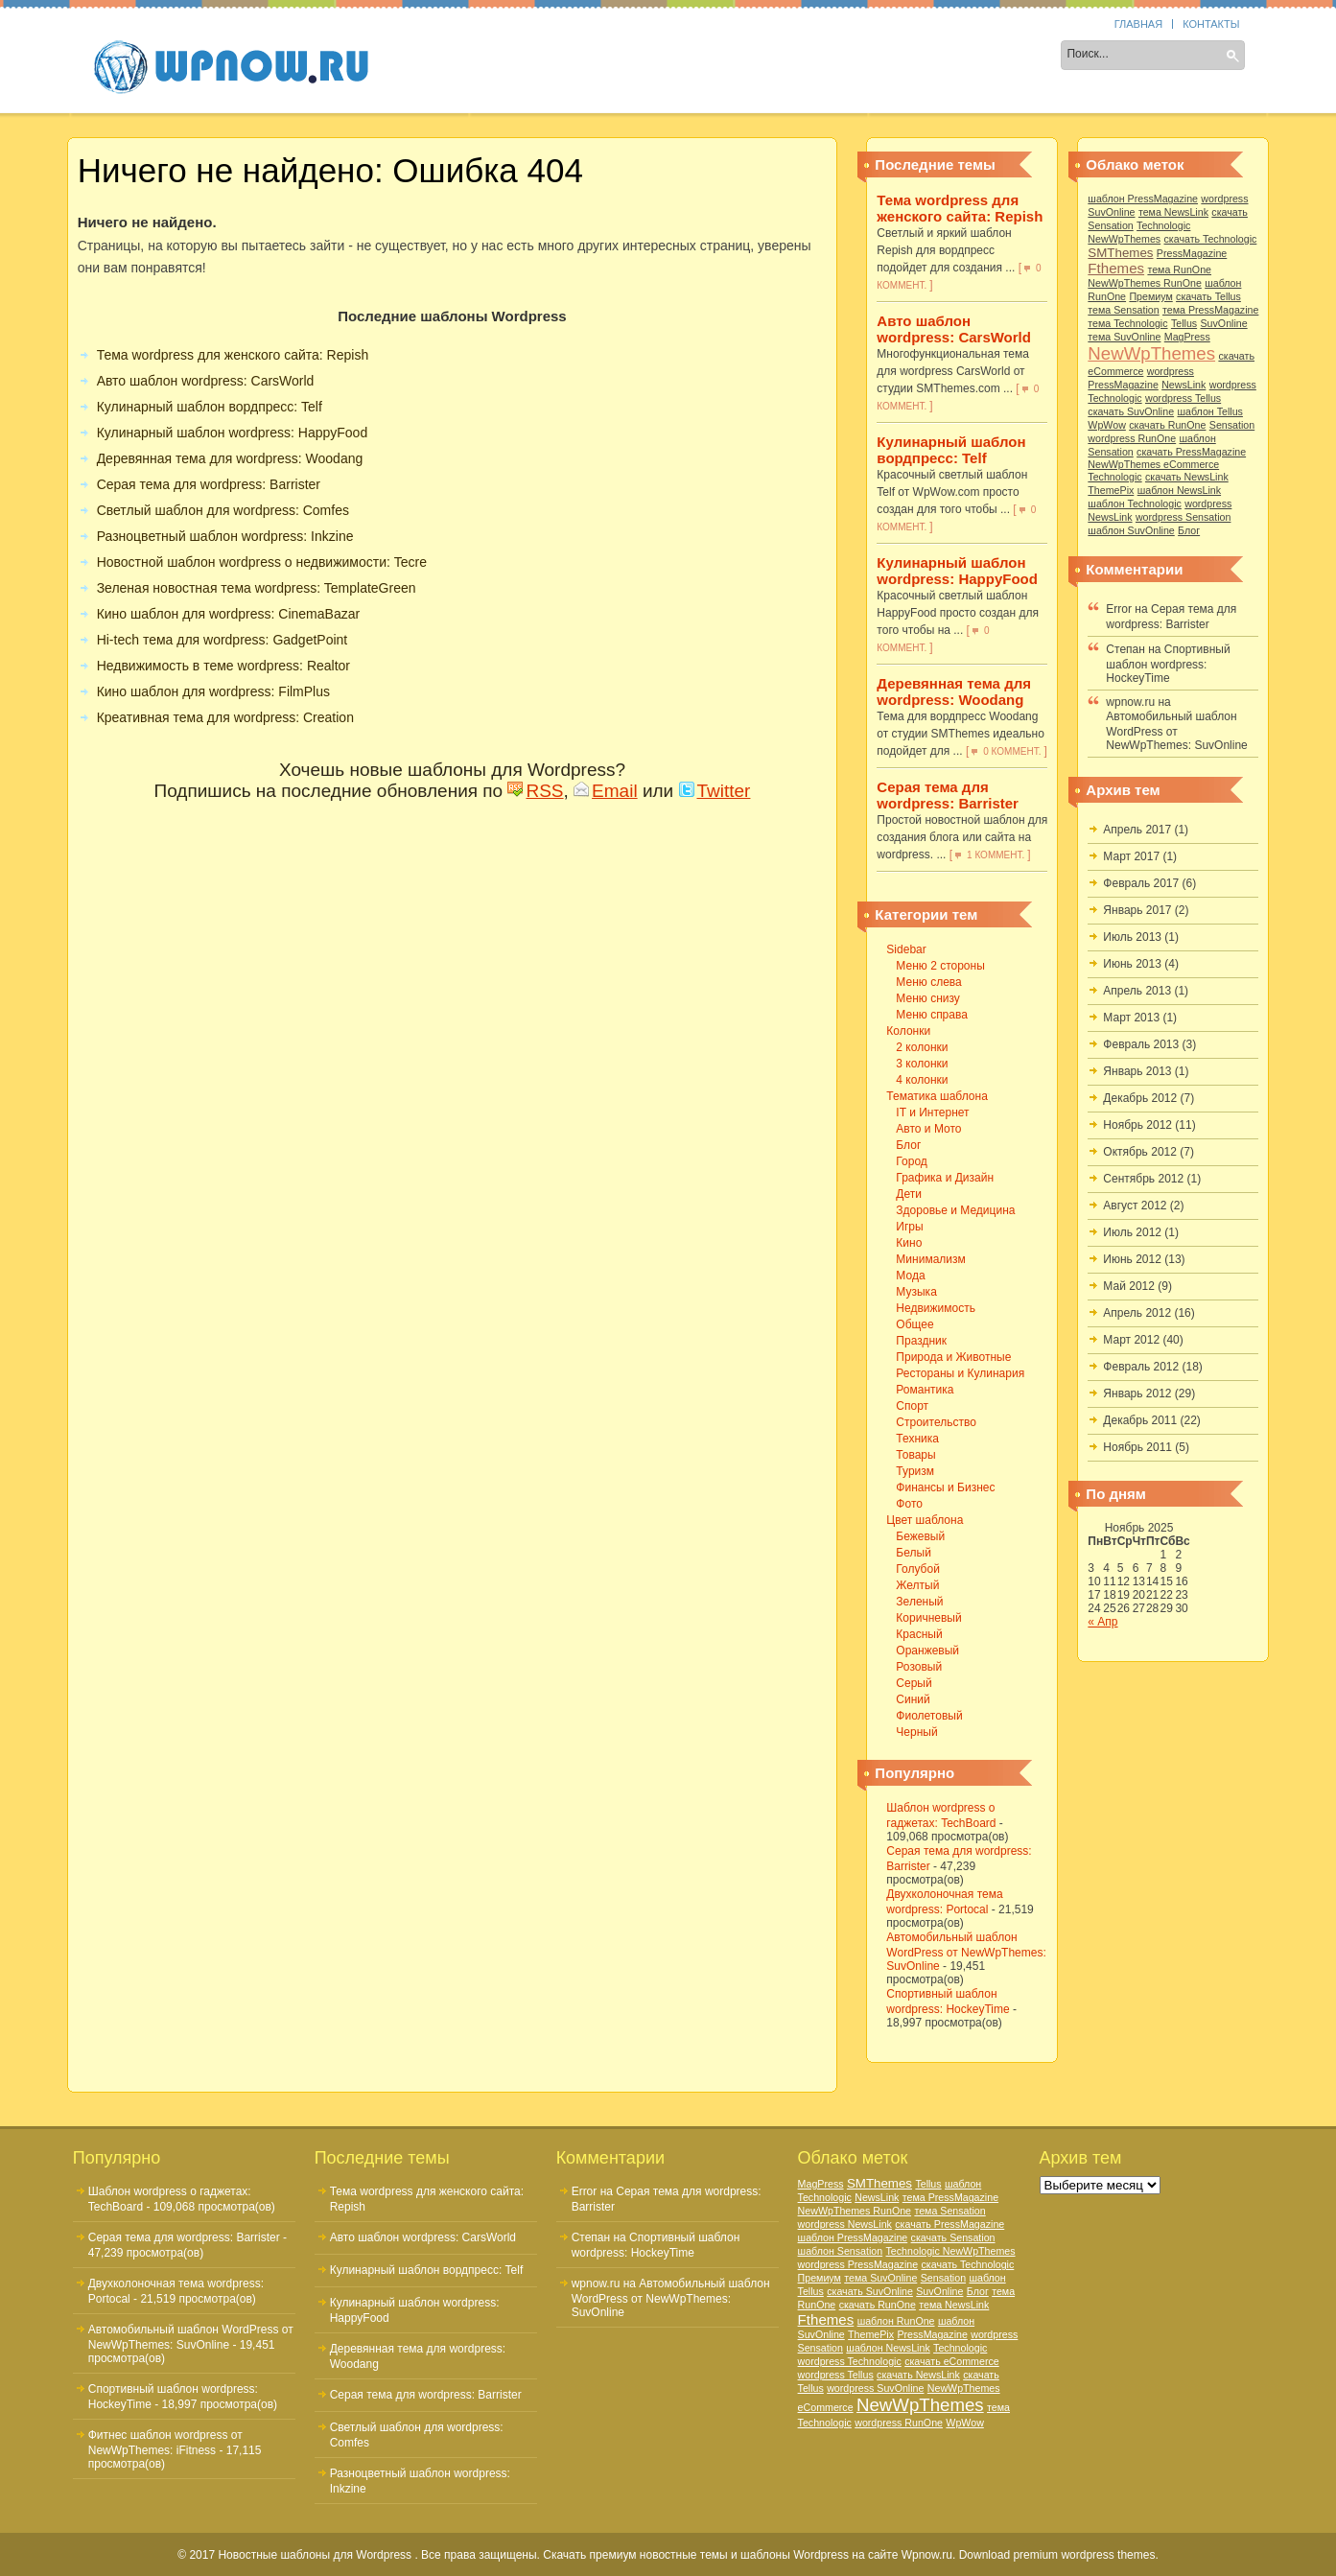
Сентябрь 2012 (1143, 1178)
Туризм (915, 1471)
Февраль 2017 (1141, 883)
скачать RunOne (1167, 425)
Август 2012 (1134, 1205)
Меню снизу (927, 998)
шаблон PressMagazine (1143, 198)
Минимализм (930, 1259)
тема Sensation (1123, 310)
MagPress (1187, 336)
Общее (914, 1324)
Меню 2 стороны (940, 965)
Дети (909, 1194)
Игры (909, 1226)
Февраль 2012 (1141, 1366)
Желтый (917, 1585)
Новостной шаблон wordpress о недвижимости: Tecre (262, 562)
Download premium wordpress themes (1057, 2555)
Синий (912, 1699)
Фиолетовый (929, 1715)
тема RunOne (1179, 269)
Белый (913, 1552)
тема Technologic (1127, 323)
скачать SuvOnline (1131, 411)
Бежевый (920, 1536)
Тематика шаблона (654, 56)
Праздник (921, 1340)
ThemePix (1111, 490)
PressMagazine (1192, 253)
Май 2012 (1129, 1286)
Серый (913, 1683)
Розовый (919, 1667)
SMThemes (1120, 253)
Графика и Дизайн (945, 1177)
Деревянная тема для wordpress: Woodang (954, 691)
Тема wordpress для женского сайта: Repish (960, 208)
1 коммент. (995, 855)
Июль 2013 (1132, 937)
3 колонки (922, 1063)
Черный (916, 1732)
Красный (919, 1634)
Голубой (918, 1569)
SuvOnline (1223, 323)
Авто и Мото (928, 1129)
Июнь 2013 (1132, 964)
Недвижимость (935, 1308)
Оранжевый (927, 1650)
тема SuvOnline (1124, 336)
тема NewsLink (1173, 212)
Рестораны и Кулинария (960, 1373)
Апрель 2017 (1137, 829)
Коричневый (928, 1618)
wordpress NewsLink (845, 2224)
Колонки (531, 56)
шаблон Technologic (1135, 503)
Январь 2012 (1137, 1393)
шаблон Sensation (840, 2251)
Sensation (1231, 425)
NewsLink (1183, 384)
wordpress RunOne (1132, 438)
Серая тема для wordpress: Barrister (948, 795)
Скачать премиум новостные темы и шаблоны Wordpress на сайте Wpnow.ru (747, 2555)
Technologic (1114, 476)
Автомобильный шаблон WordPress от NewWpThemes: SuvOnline (965, 1952)
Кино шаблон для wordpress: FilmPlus (213, 691)
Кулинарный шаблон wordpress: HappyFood (957, 570)
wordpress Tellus (1183, 398)
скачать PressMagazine (1191, 451)
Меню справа (932, 1014)
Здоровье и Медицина (955, 1210)
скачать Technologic (1210, 239)
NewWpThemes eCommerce (1153, 464)
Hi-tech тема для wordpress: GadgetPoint (222, 639)
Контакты (1211, 24)
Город (911, 1161)
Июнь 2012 (1132, 1259)
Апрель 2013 (1137, 990)
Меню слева (928, 982)
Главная (1138, 24)
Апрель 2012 (1137, 1313)
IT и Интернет (932, 1112)
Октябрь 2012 (1140, 1152)
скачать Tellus (1208, 296)
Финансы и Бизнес (945, 1487)
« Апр (1102, 1621)
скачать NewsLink (1187, 476)
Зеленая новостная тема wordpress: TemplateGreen (256, 588)
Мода (910, 1275)
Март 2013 (1131, 1017)
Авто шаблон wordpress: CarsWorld (954, 329)
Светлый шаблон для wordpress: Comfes (223, 510)
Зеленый (919, 1601)
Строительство (936, 1422)
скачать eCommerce (951, 2361)
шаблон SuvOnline (1131, 530)
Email (606, 791)
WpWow (1106, 425)
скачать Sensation (953, 2237)
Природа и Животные (953, 1357)
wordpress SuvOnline (875, 2388)
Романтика (924, 1389)
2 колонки (922, 1047)
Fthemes (1116, 268)
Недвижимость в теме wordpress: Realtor (223, 665)
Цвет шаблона (797, 56)
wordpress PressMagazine (858, 2264)
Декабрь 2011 (1140, 1420)
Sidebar (445, 56)
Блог (908, 1145)
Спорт (912, 1406)
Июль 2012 (1132, 1232)
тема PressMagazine (1210, 310)
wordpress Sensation (1183, 517)
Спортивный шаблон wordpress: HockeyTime (1168, 664)
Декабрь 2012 (1140, 1098)
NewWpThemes (1151, 353)
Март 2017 (1131, 856)
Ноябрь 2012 (1137, 1125)
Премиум (1150, 296)
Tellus (1184, 323)
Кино (909, 1243)
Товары (915, 1455)
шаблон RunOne (896, 2321)
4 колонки (922, 1080)
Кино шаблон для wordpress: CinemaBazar (229, 613)
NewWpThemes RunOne (1144, 283)
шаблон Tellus (1209, 411)
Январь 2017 (1137, 910)
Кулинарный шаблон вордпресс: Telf (951, 449)
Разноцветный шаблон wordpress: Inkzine (225, 536)
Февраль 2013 (1141, 1044)
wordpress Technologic (850, 2361)
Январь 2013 (1137, 1071)
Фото (909, 1503)
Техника (917, 1438)
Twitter (715, 791)
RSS (535, 791)
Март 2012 (1131, 1340)
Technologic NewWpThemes (951, 2251)
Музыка (916, 1292)
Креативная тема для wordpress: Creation (225, 717)
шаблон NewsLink (1179, 490)
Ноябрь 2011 (1137, 1447)
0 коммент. (1012, 751)
